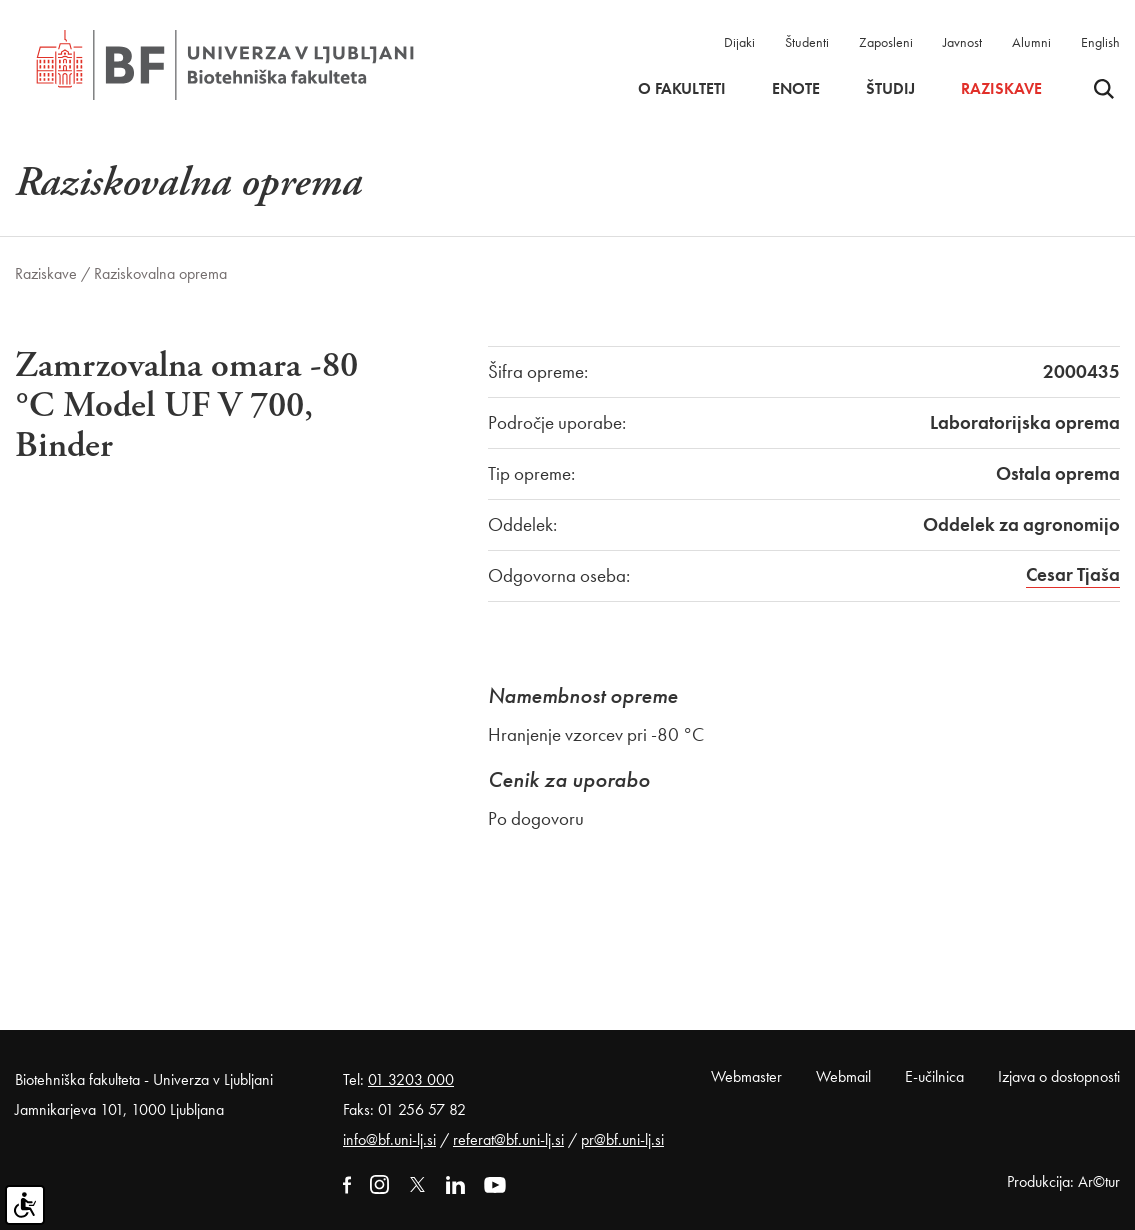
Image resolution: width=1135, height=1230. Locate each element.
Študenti (807, 42)
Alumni (1031, 42)
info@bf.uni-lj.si (389, 1139)
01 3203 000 (411, 1079)
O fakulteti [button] (682, 89)
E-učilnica (934, 1076)
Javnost (962, 42)
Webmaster (746, 1076)
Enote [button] (796, 89)
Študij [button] (890, 89)
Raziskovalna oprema (160, 273)
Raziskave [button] (1001, 89)
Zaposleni (886, 42)
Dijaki (739, 42)
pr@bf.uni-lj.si (622, 1139)
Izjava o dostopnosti (1059, 1076)
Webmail (843, 1076)
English (1100, 42)
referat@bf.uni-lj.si (508, 1139)
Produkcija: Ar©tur (1063, 1181)
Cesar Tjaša (1073, 574)
